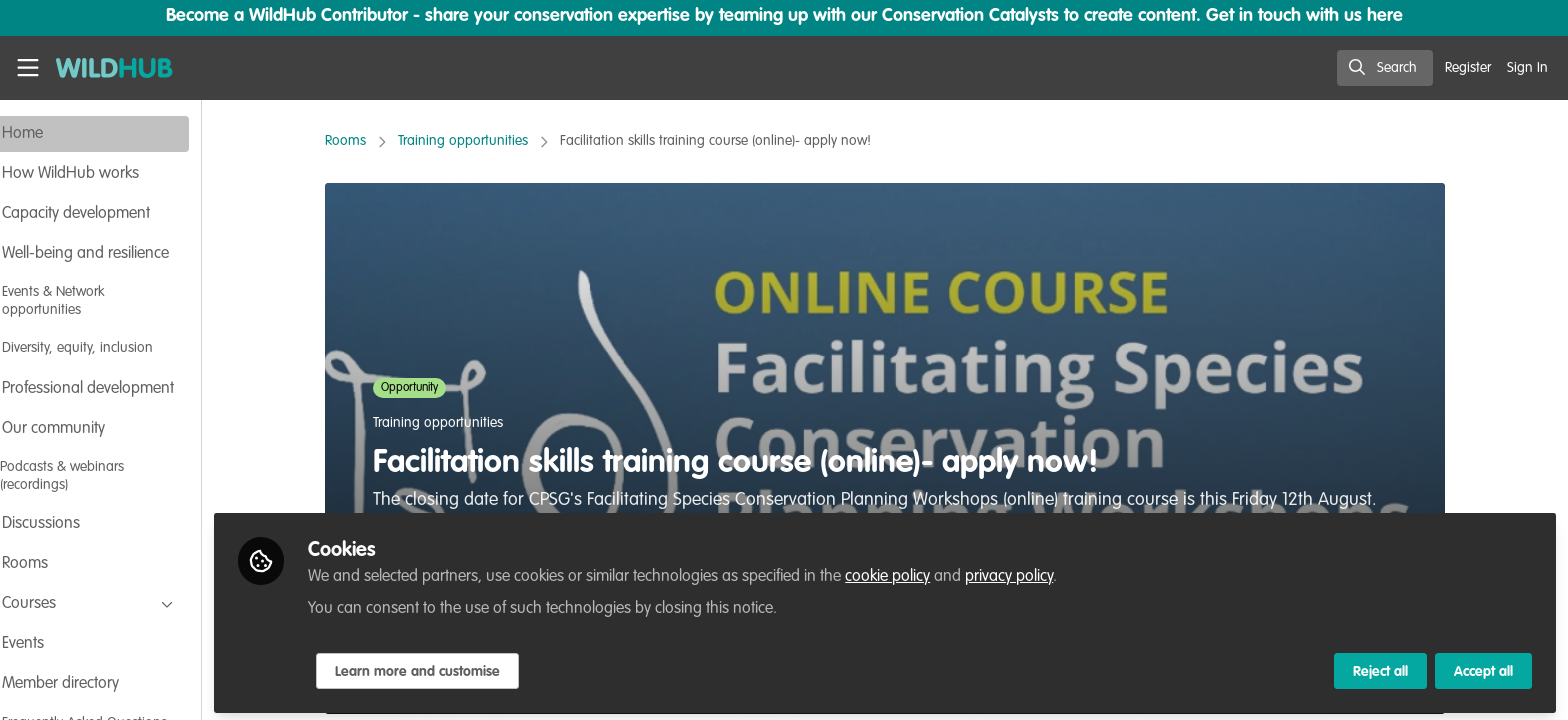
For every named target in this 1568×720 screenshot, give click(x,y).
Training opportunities (490, 141)
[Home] (107, 68)
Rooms (372, 141)
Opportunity (436, 388)
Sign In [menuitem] (1527, 68)
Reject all (1380, 667)
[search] (1385, 68)
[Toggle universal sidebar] (28, 68)
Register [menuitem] (1468, 68)
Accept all (1483, 667)
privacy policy (1063, 572)
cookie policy (941, 572)
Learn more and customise (471, 667)
